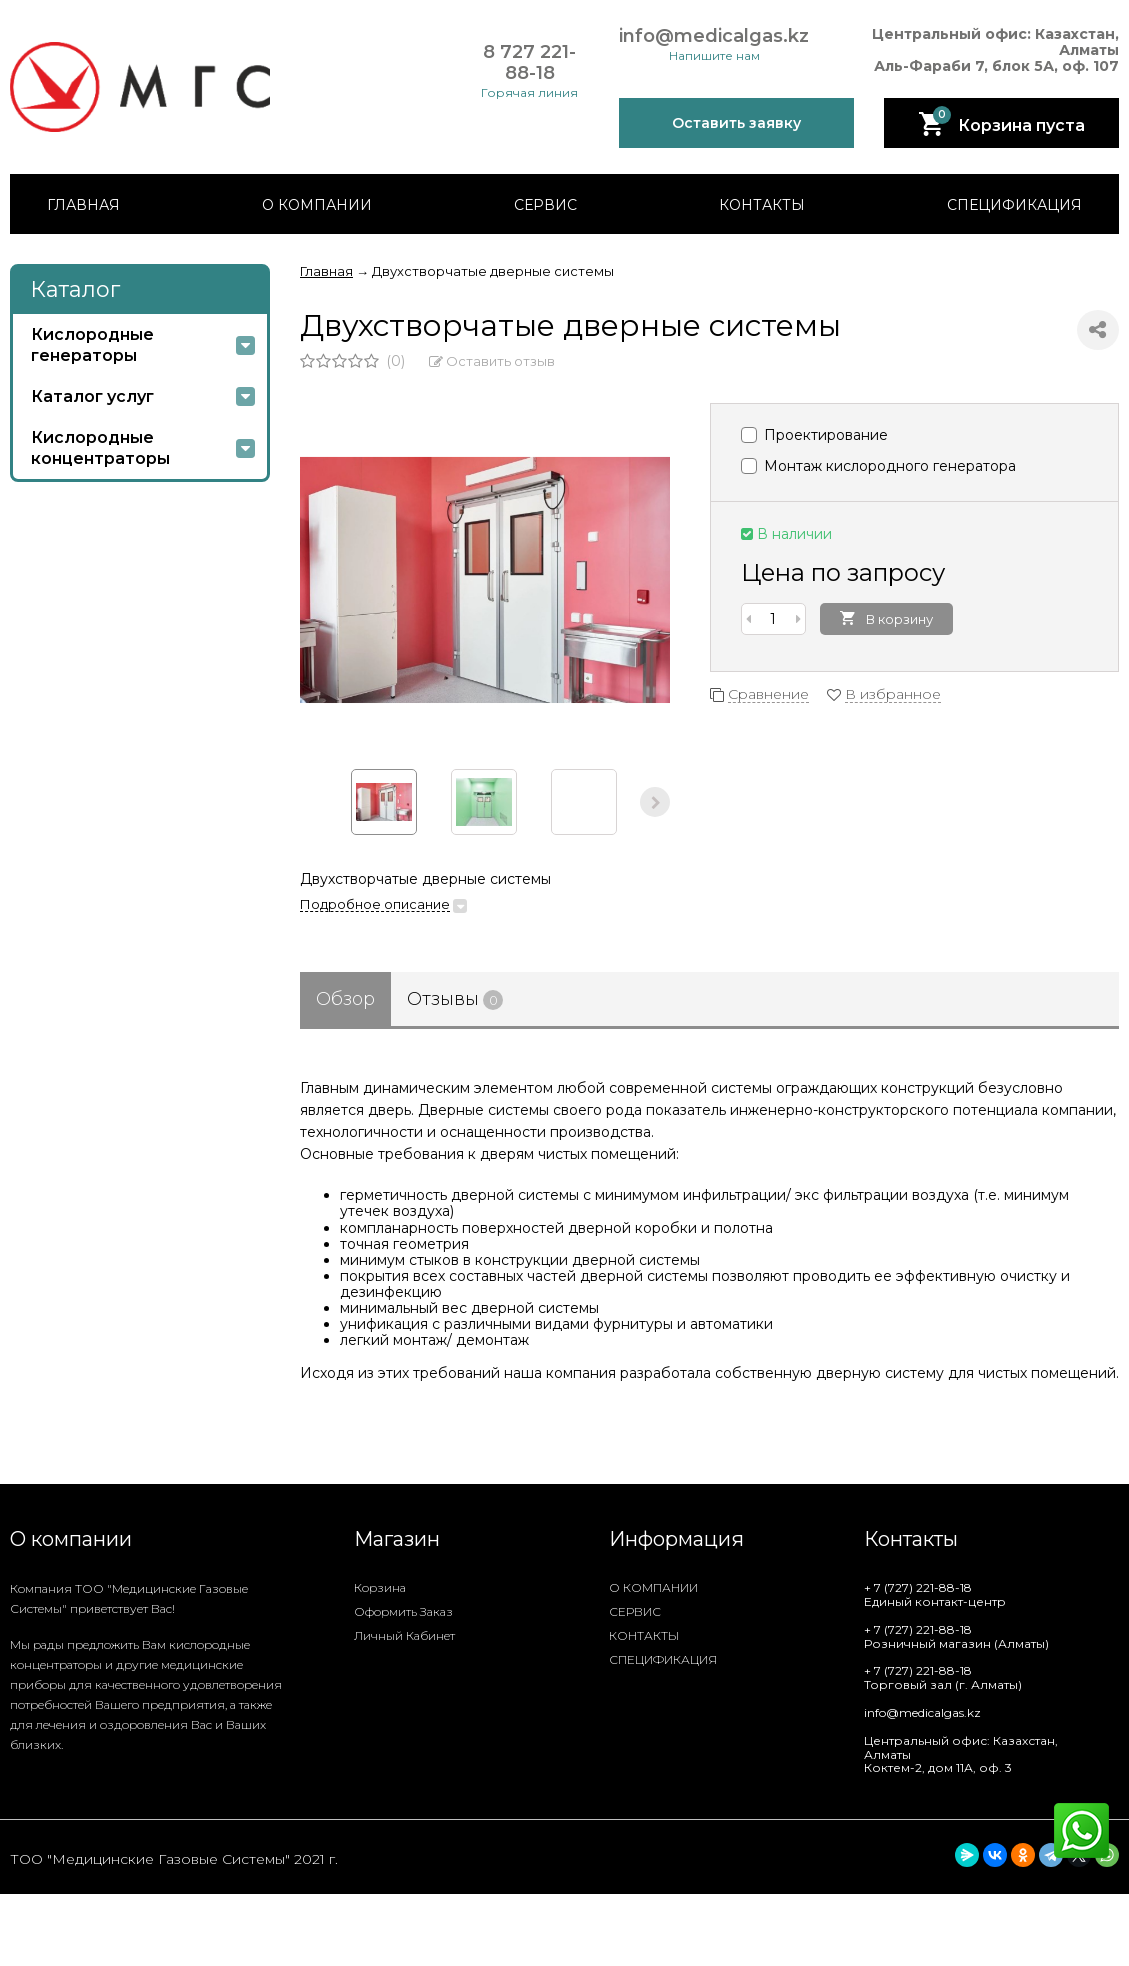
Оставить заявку (736, 123)
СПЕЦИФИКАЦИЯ (1014, 205)
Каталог (75, 289)
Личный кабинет (404, 1635)
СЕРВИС (545, 205)
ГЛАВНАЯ (83, 205)
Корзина (380, 1587)
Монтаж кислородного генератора (878, 466)
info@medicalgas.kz (714, 36)
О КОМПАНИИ (317, 205)
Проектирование (814, 435)
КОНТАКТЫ (762, 205)
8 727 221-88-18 (529, 62)
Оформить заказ (403, 1611)
